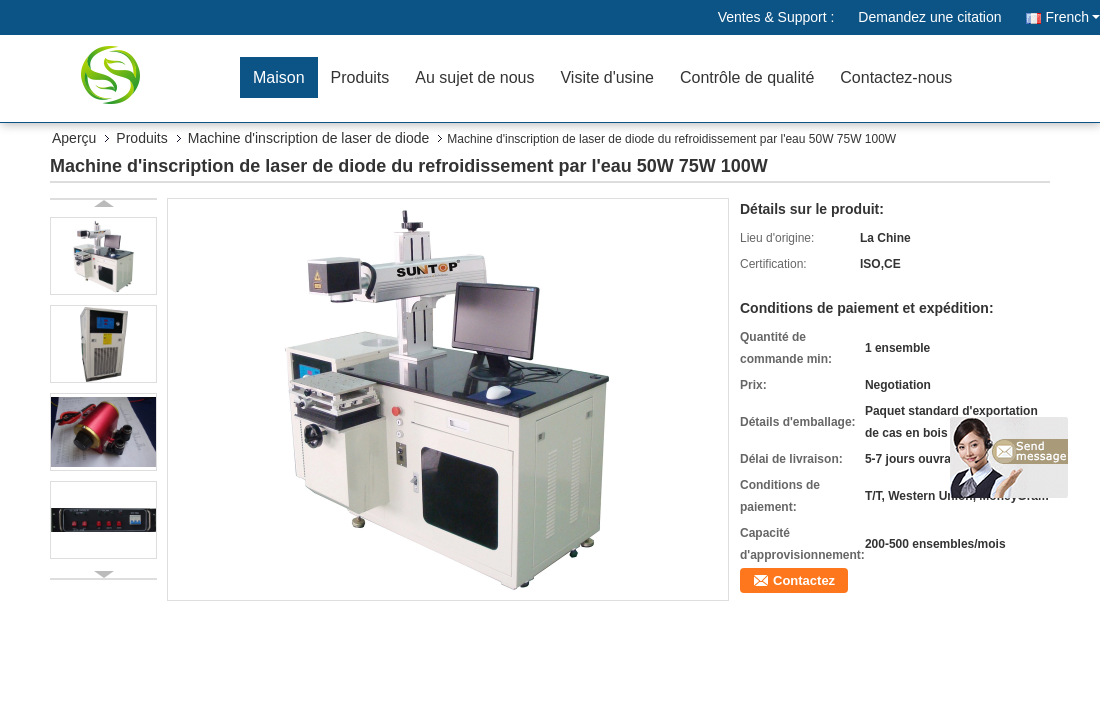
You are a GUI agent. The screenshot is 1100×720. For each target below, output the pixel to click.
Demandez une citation (929, 17)
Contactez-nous (896, 77)
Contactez (804, 580)
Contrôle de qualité (747, 77)
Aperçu (74, 138)
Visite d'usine (606, 77)
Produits (360, 77)
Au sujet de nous (474, 77)
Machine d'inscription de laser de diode (309, 138)
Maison (279, 77)
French (1072, 17)
